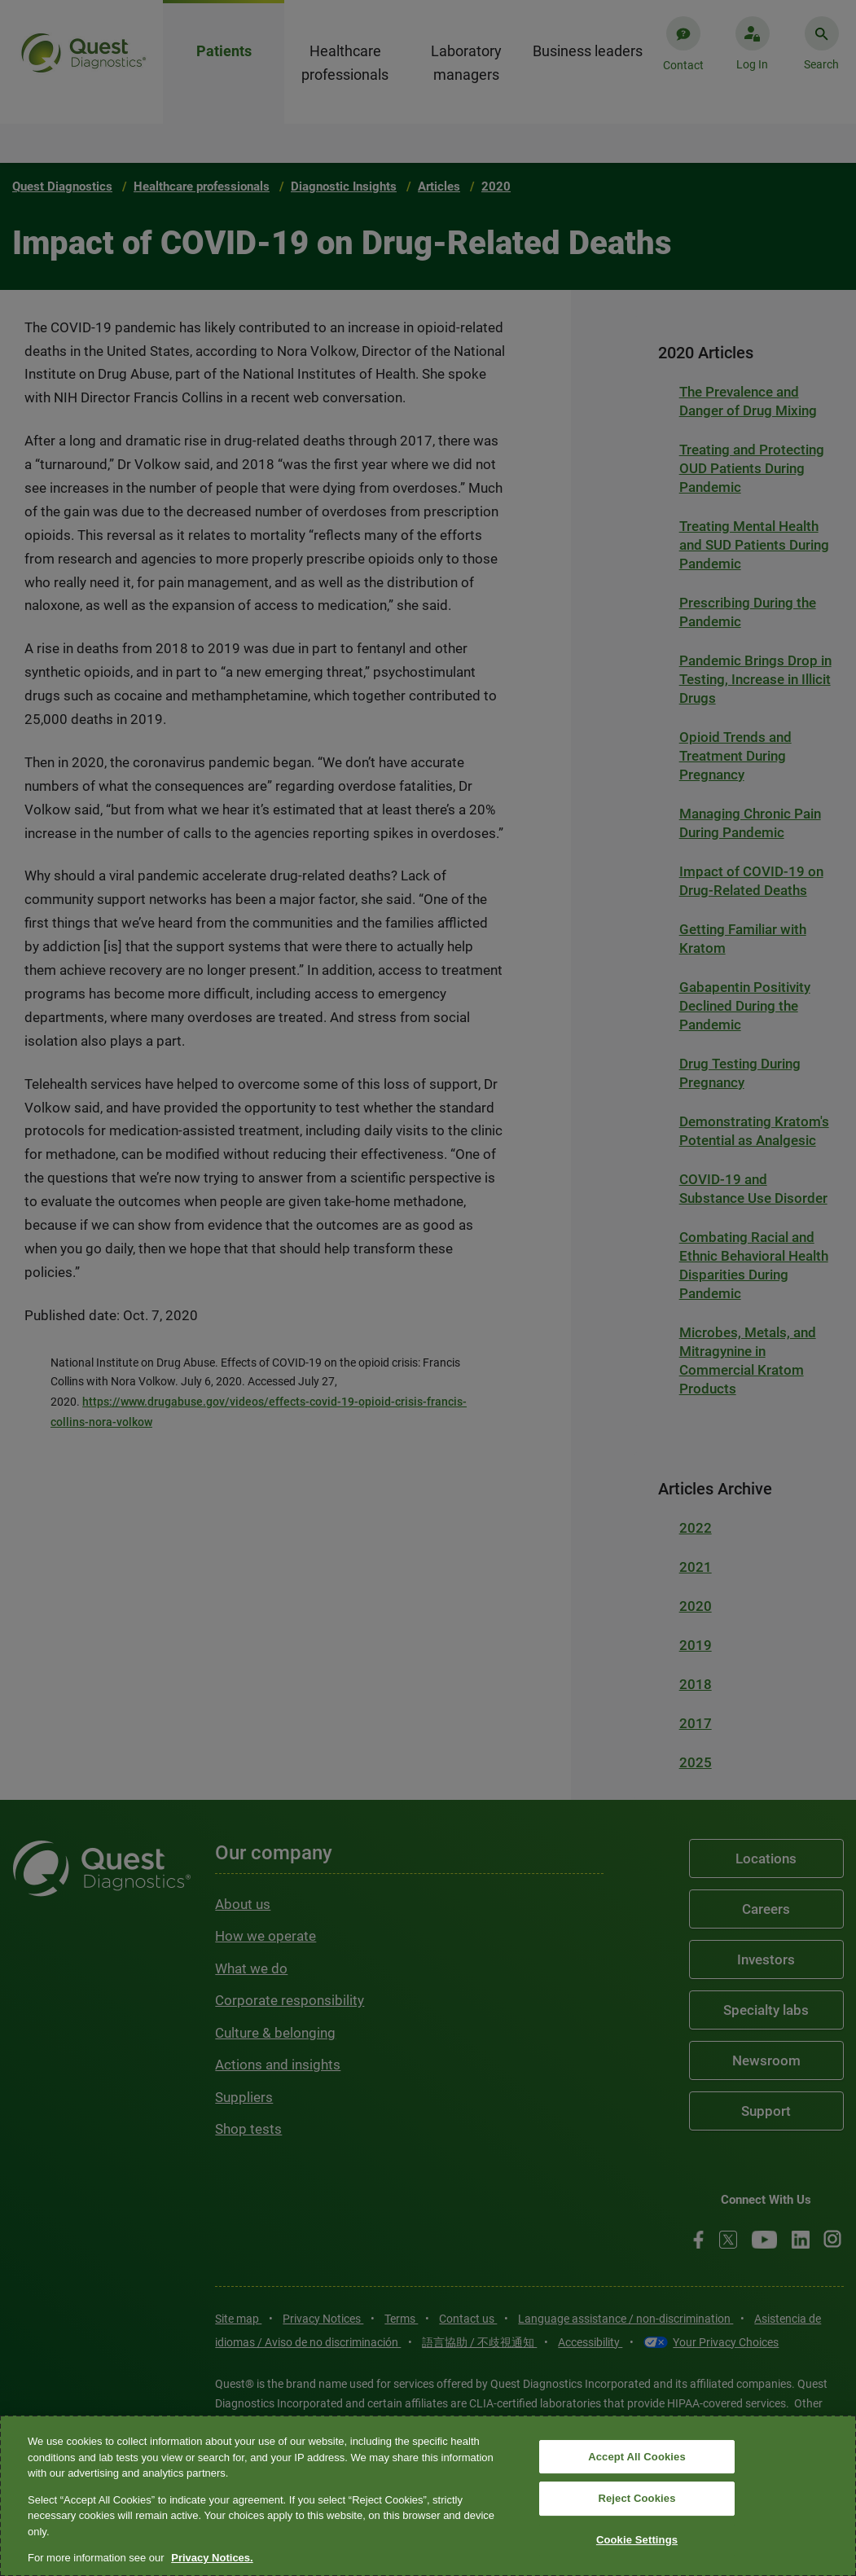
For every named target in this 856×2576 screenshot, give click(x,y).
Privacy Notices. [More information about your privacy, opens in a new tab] (211, 2558)
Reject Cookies (636, 2498)
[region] (428, 2496)
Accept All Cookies (637, 2457)
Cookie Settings (637, 2540)
